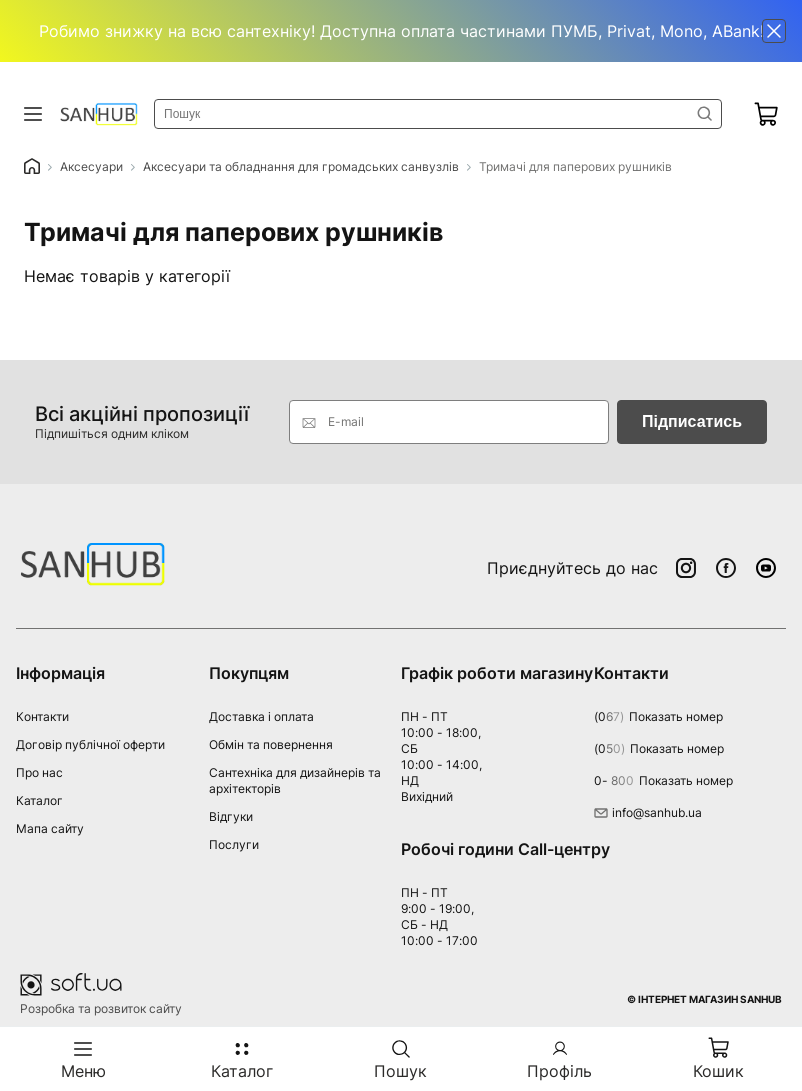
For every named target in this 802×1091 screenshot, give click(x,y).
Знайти (705, 114)
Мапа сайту (50, 828)
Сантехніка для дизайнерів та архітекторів (295, 780)
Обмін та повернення (271, 744)
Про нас (39, 772)
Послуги (234, 844)
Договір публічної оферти (90, 744)
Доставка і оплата (261, 716)
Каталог (39, 800)
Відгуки (231, 816)
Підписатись (692, 421)
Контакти (42, 716)
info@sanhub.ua (648, 812)
